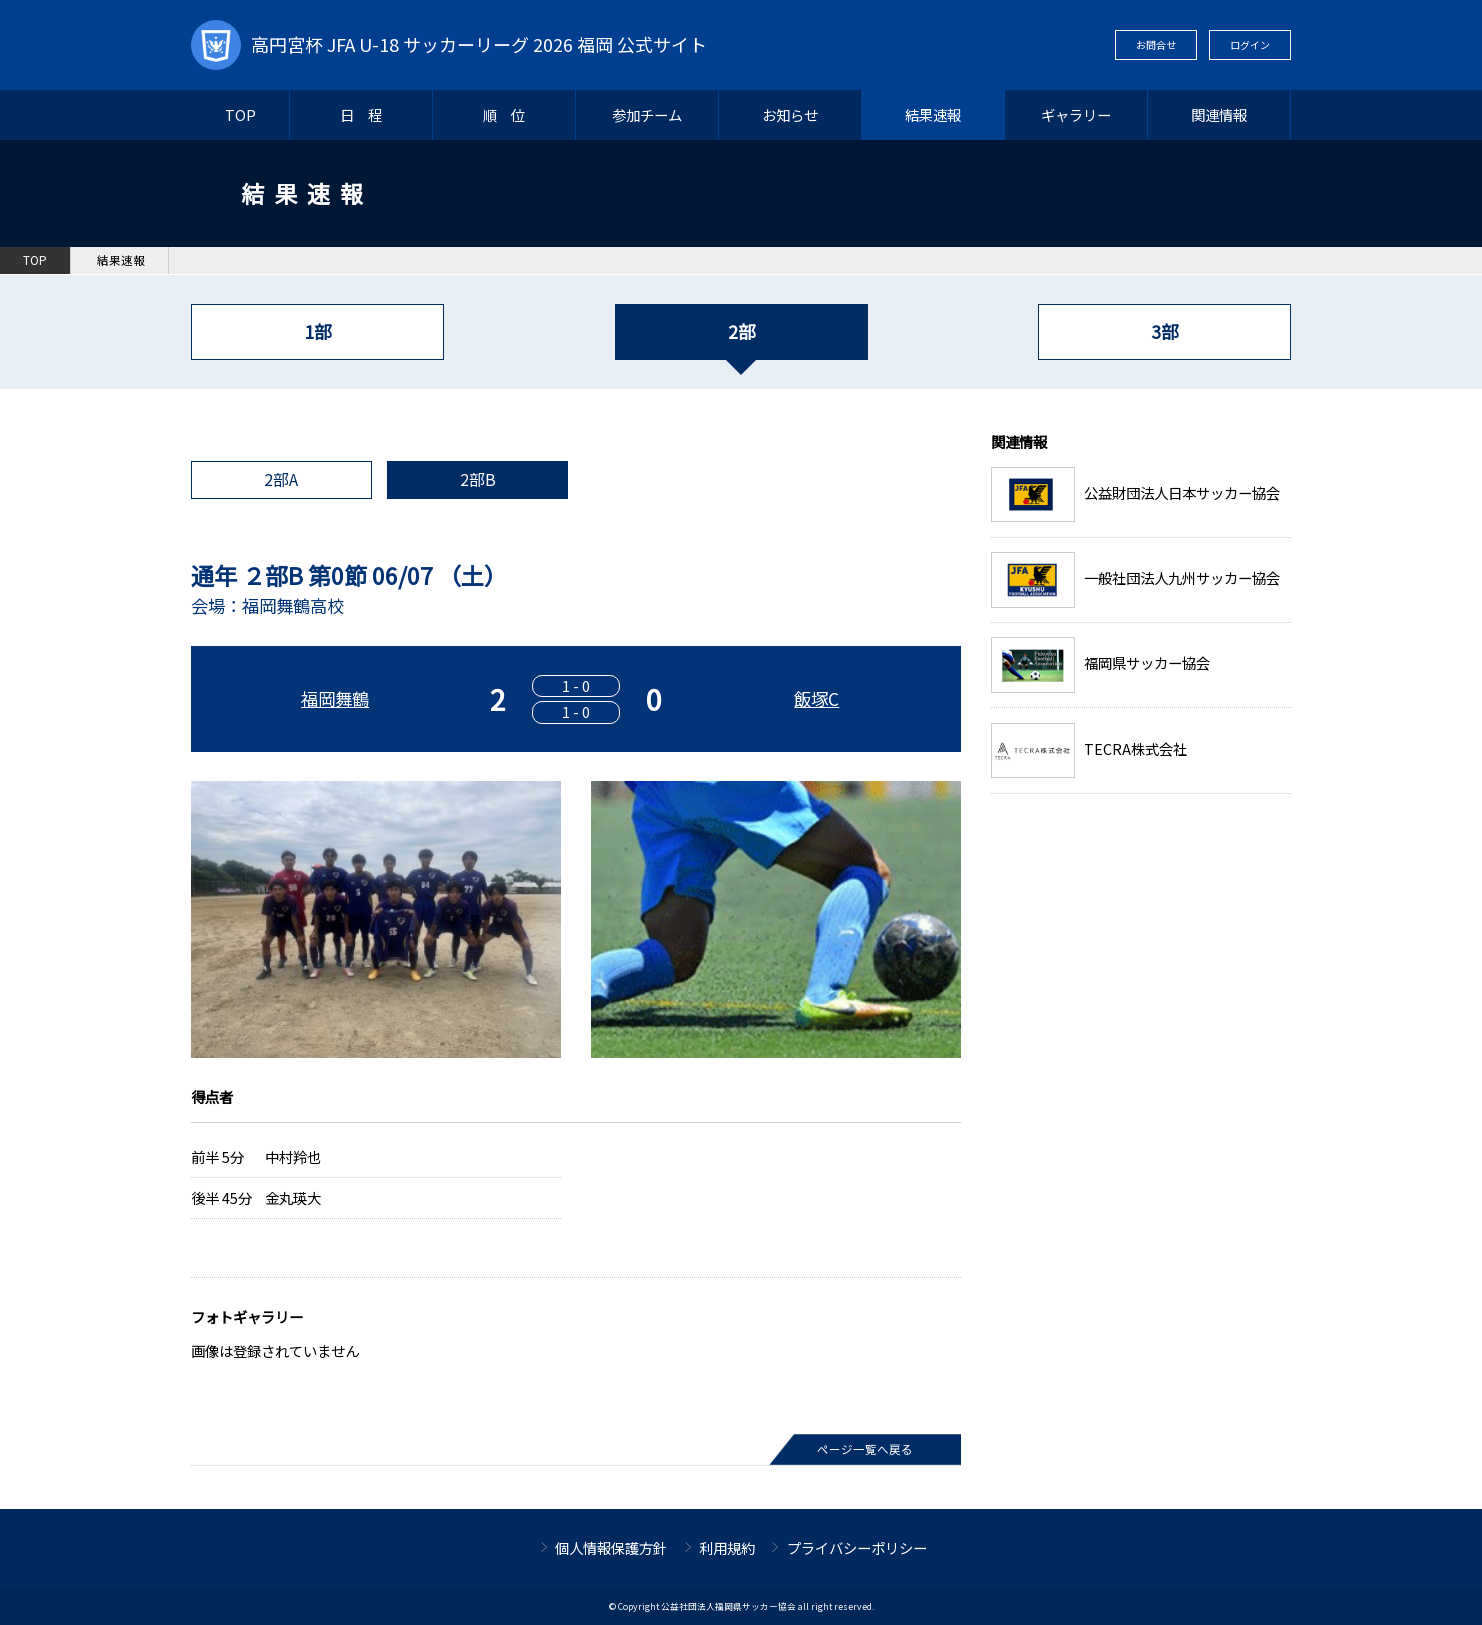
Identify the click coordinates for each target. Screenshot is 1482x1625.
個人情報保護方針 (611, 1547)
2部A (281, 479)
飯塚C (816, 698)
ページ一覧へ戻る (865, 1449)
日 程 (361, 114)
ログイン (1250, 44)
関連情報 (1219, 114)
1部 (317, 331)
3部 (1164, 331)
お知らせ (790, 114)
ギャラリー (1076, 114)
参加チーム (647, 114)
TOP (240, 114)
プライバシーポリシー (857, 1547)
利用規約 (727, 1547)
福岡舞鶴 (335, 698)
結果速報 (933, 114)
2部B (478, 479)
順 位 (504, 114)
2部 (741, 331)
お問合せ (1156, 44)
